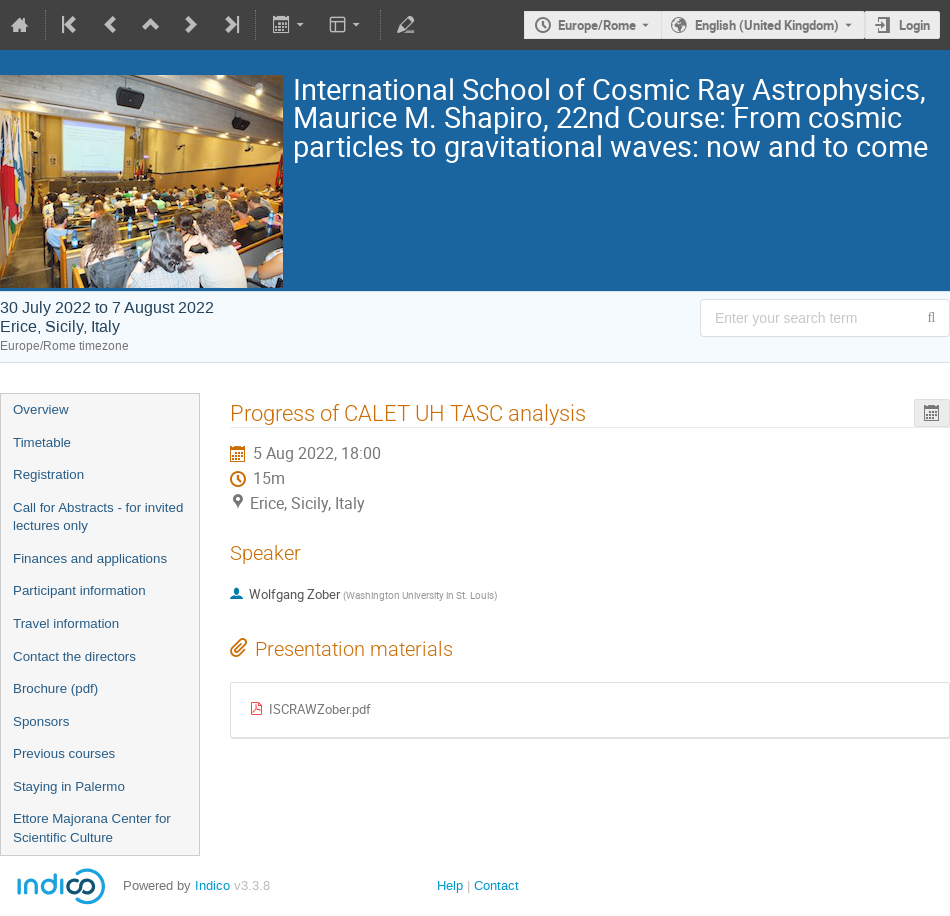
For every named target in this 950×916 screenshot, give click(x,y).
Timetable (42, 442)
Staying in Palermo (69, 786)
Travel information (66, 623)
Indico (212, 885)
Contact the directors (74, 656)
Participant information (79, 590)
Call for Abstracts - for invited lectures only (98, 517)
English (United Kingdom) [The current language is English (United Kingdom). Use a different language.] (767, 25)
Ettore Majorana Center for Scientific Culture (92, 828)
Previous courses (64, 753)
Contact (496, 885)
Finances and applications (90, 558)
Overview (41, 409)
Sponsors (41, 721)
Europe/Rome (597, 25)
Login (914, 25)
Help (450, 885)
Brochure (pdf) (55, 688)
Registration (48, 474)
